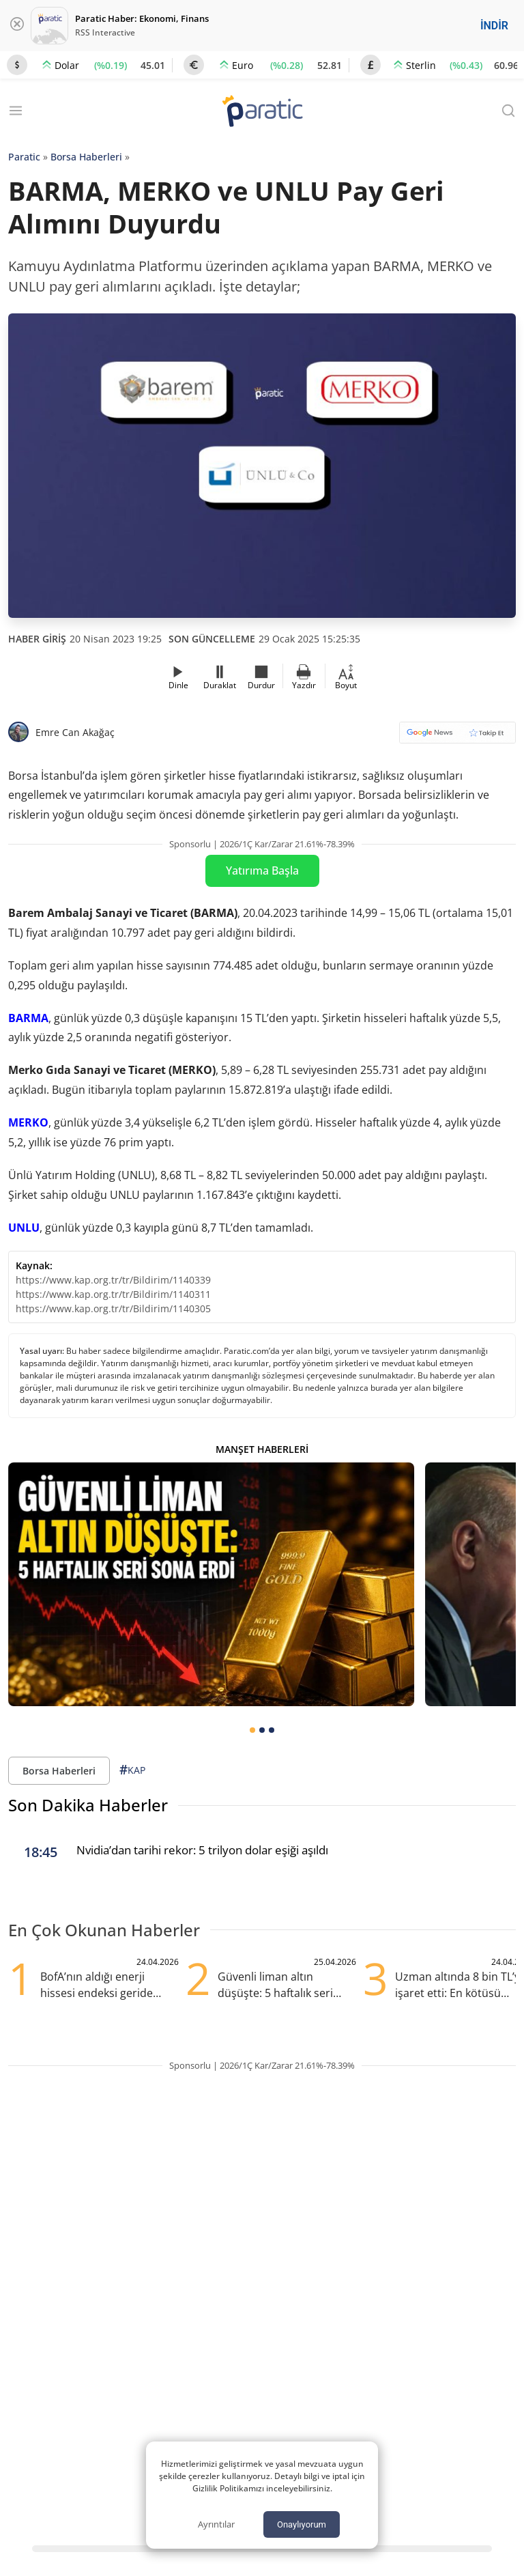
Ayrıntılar (216, 2524)
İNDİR (494, 25)
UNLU (24, 1227)
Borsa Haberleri (86, 156)
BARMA (28, 1017)
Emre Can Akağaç (75, 732)
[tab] (252, 1730)
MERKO (28, 1122)
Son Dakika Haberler (88, 1805)
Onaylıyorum (301, 2524)
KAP (132, 1770)
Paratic (24, 156)
